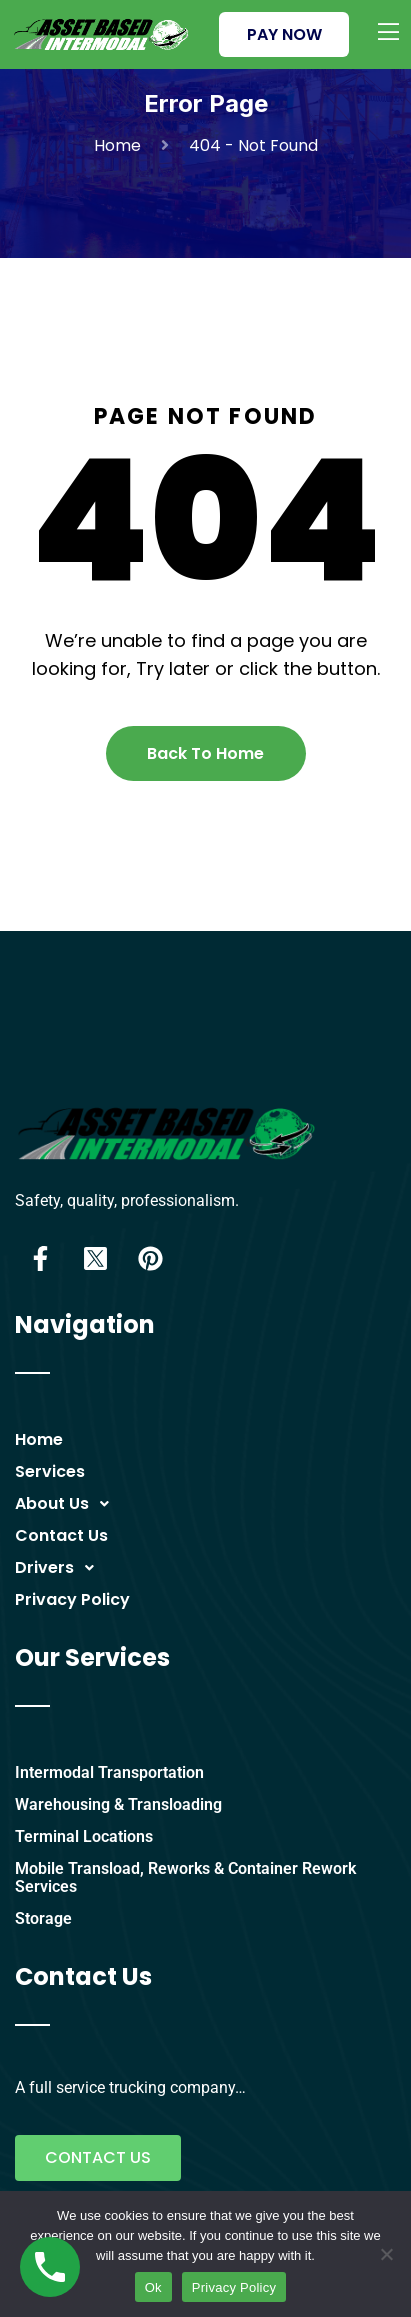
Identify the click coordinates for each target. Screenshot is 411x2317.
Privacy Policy (72, 1599)
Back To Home (205, 753)
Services (50, 1471)
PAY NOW (284, 34)
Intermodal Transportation (109, 1772)
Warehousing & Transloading (118, 1804)
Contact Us (61, 1535)
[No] (386, 2254)
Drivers (60, 1568)
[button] (213, 1504)
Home (121, 145)
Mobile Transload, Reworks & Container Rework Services (185, 1877)
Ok (153, 2287)
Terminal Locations (84, 1836)
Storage (43, 1918)
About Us (67, 1504)
